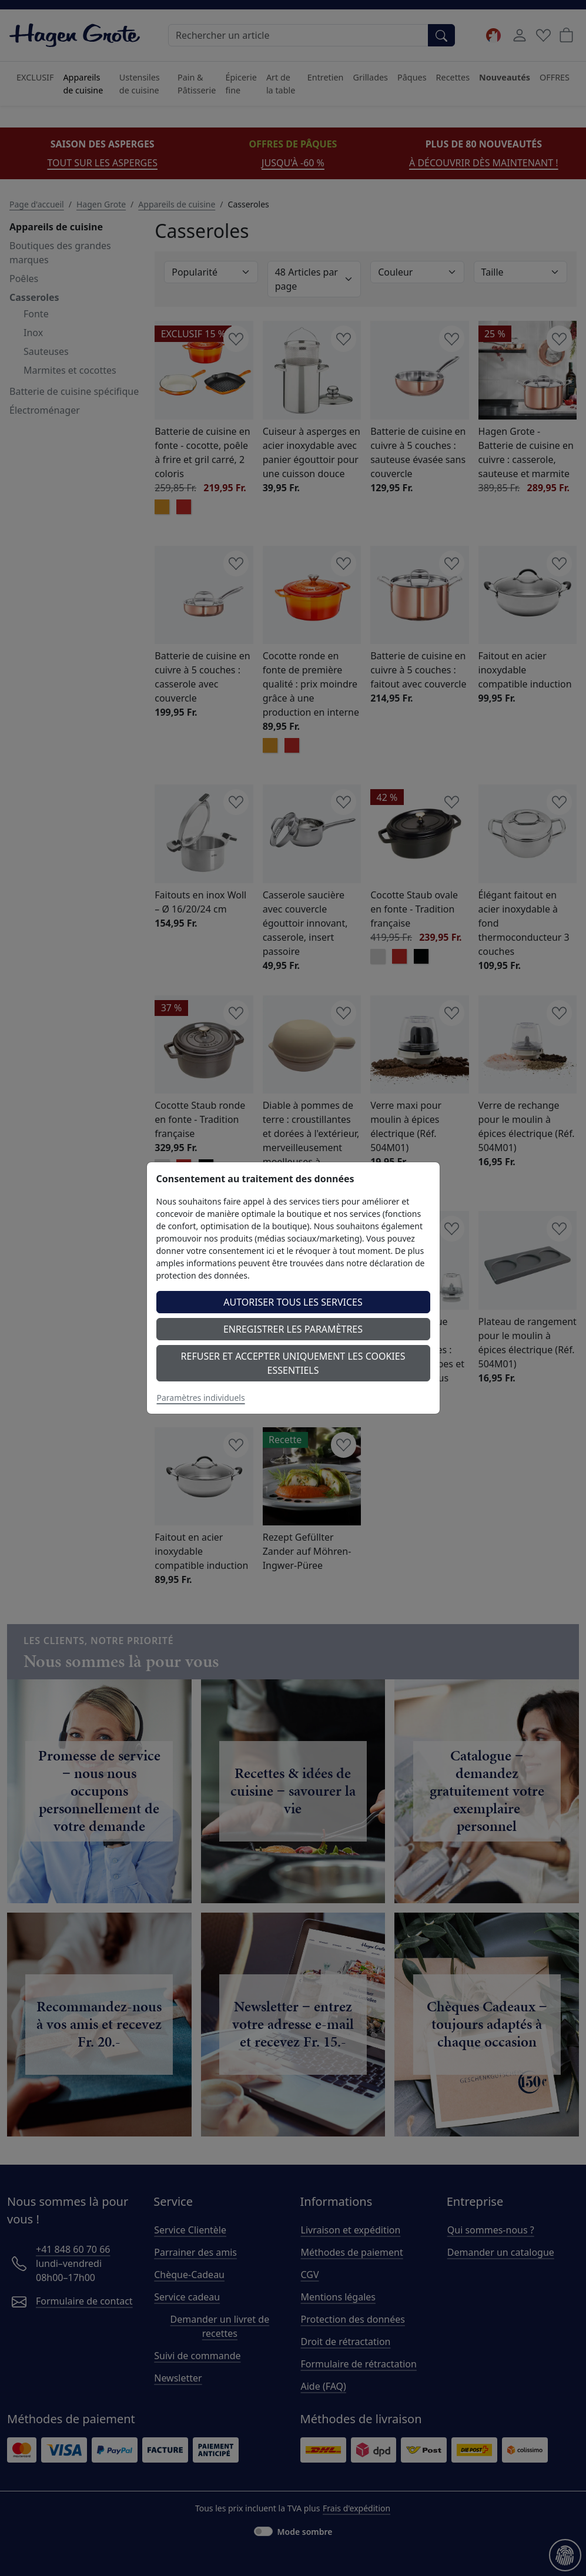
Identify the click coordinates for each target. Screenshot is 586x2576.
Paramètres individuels (201, 1397)
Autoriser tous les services (293, 1302)
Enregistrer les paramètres (293, 1329)
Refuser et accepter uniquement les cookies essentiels (293, 1363)
